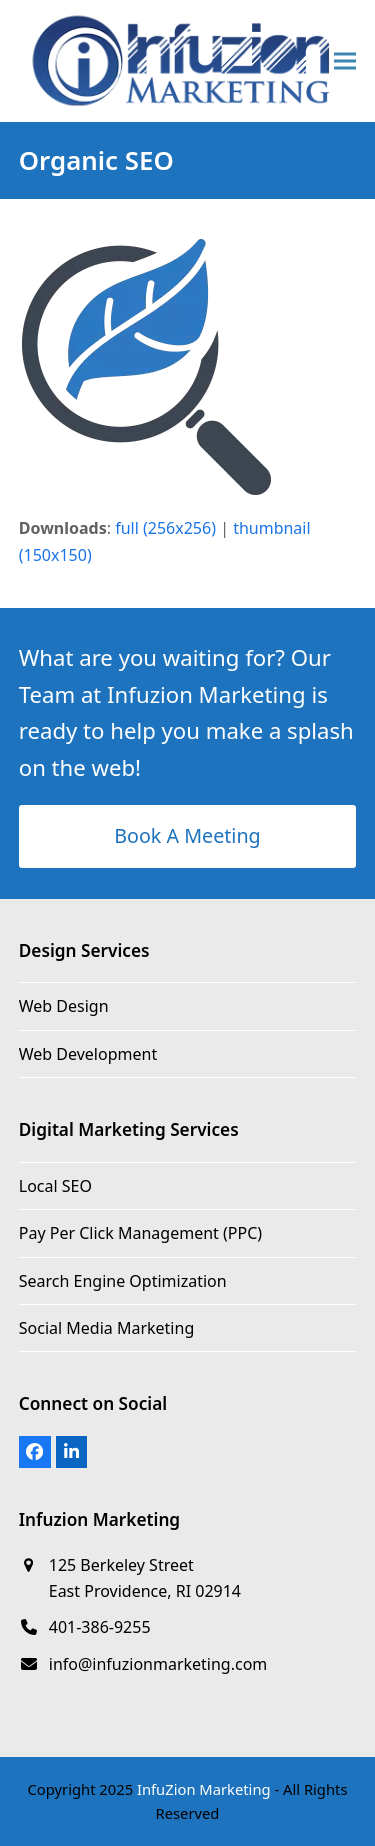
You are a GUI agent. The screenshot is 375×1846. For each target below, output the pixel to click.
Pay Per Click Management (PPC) (140, 1233)
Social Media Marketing (106, 1328)
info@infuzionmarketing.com (158, 1664)
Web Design (64, 1006)
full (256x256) (165, 528)
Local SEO (55, 1186)
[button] (345, 60)
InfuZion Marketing (204, 1789)
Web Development (88, 1054)
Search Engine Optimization (123, 1281)
